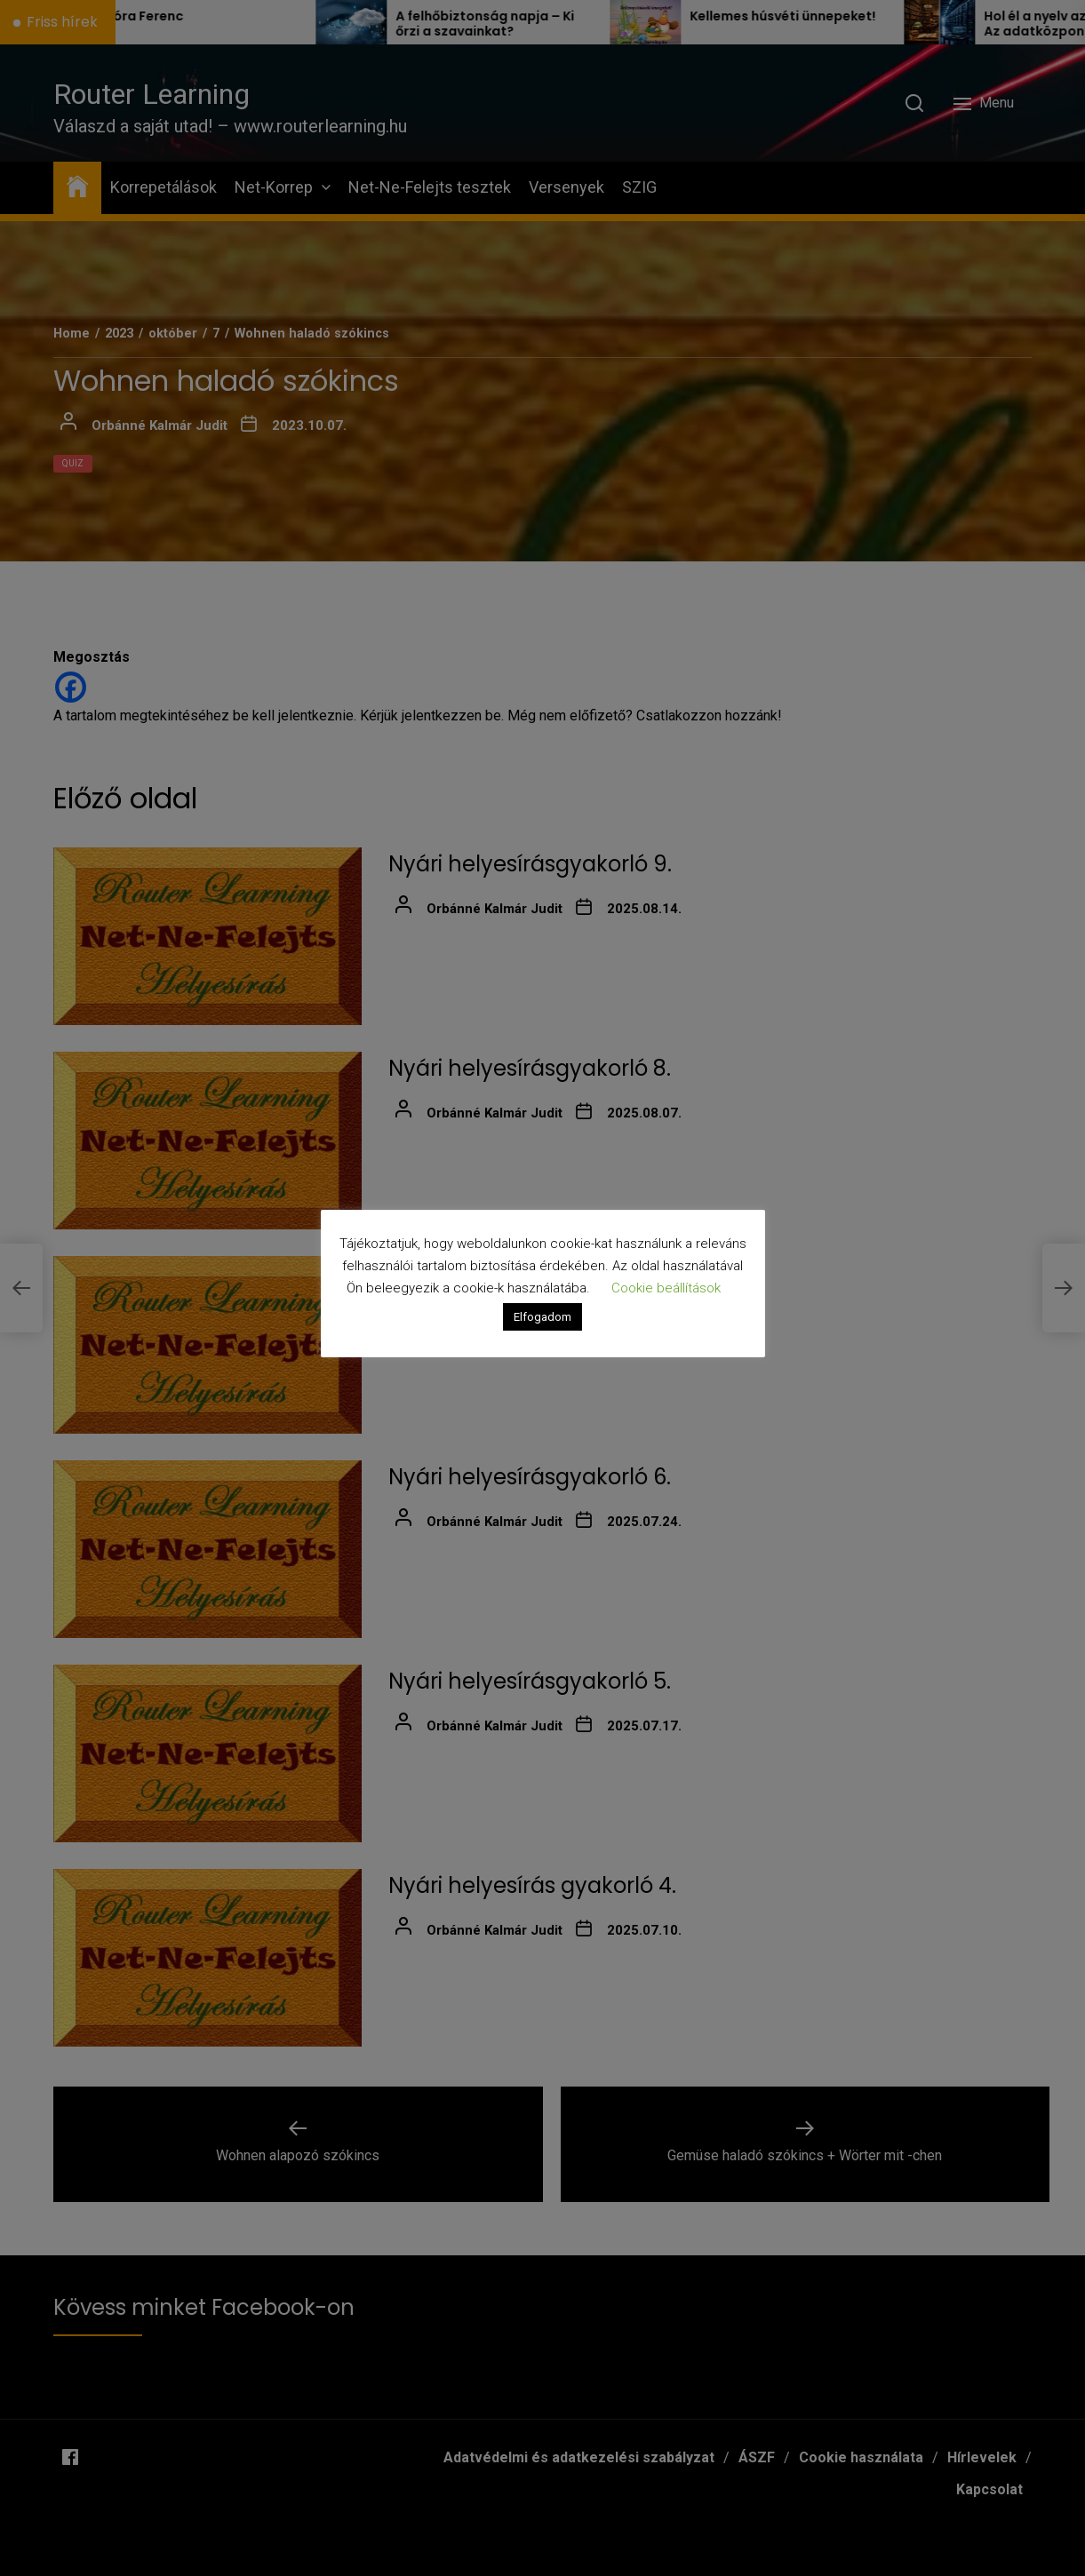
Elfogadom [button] (542, 1317)
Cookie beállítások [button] (666, 1288)
